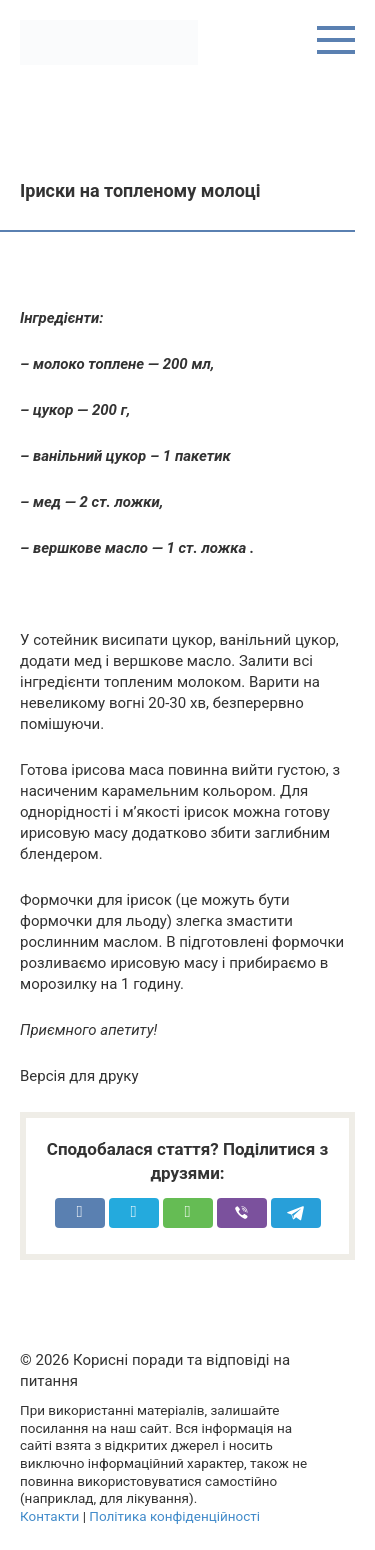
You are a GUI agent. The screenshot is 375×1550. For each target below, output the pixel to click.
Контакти (49, 1516)
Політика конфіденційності (174, 1516)
